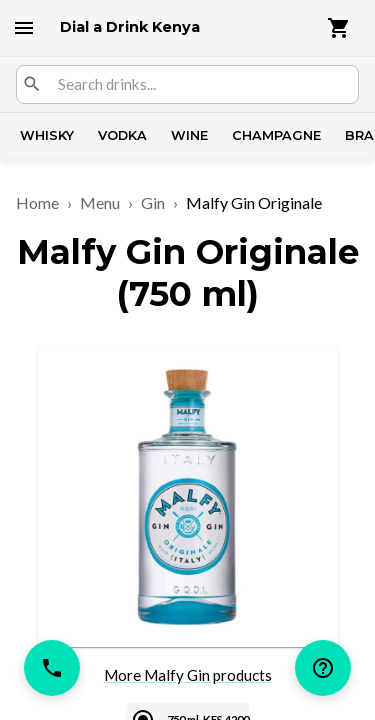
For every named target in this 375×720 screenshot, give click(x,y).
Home (37, 202)
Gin (153, 202)
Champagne (276, 135)
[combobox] (200, 84)
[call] (52, 668)
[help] (323, 668)
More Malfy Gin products (188, 675)
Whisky (47, 135)
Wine (189, 135)
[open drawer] (24, 28)
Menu (100, 202)
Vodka (122, 135)
